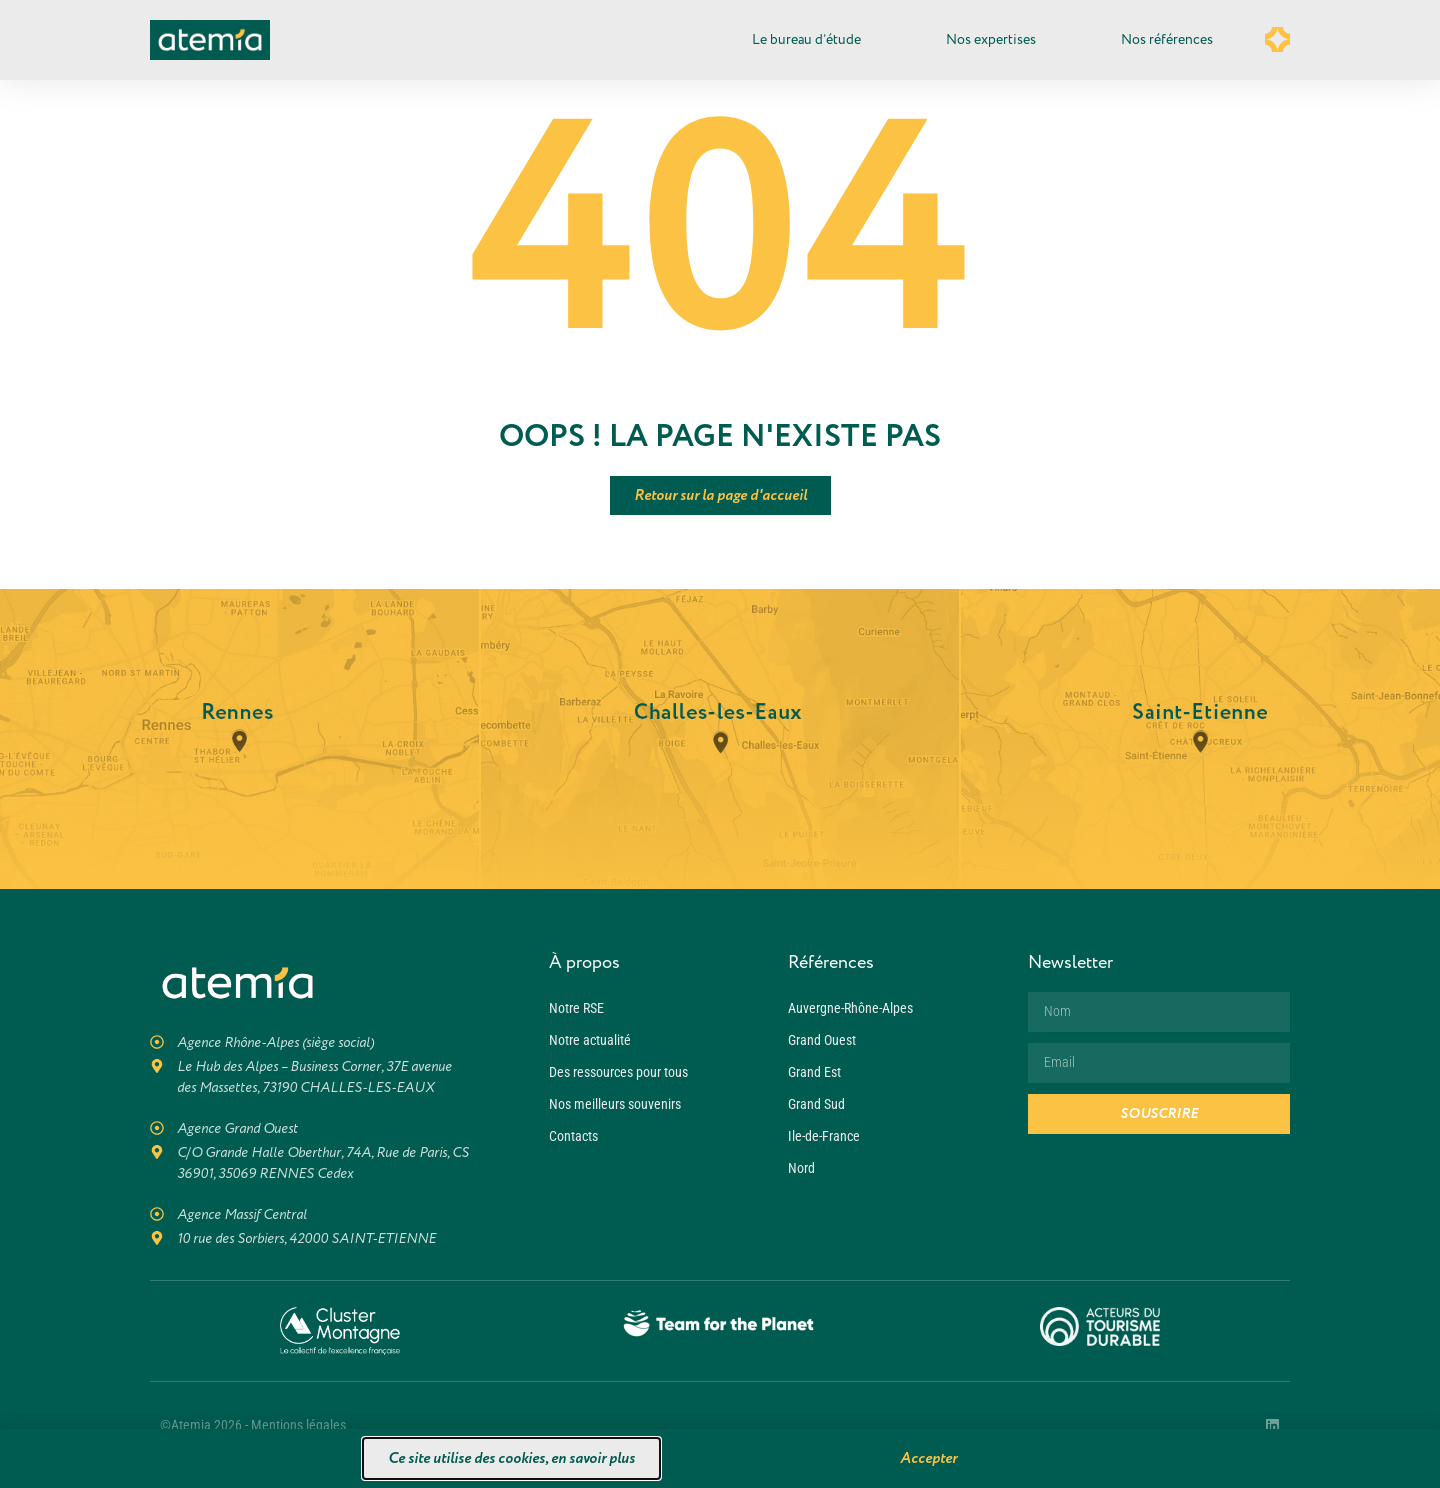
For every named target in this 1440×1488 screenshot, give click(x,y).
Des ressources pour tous (618, 1072)
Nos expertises (996, 40)
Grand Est (814, 1072)
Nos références (1167, 39)
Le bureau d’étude (811, 40)
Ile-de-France (824, 1136)
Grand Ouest (822, 1040)
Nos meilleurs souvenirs (615, 1104)
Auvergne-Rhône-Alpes (850, 1008)
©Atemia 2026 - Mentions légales (253, 1425)
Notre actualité (590, 1040)
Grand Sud (816, 1104)
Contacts (573, 1136)
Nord (801, 1168)
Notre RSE (576, 1008)
